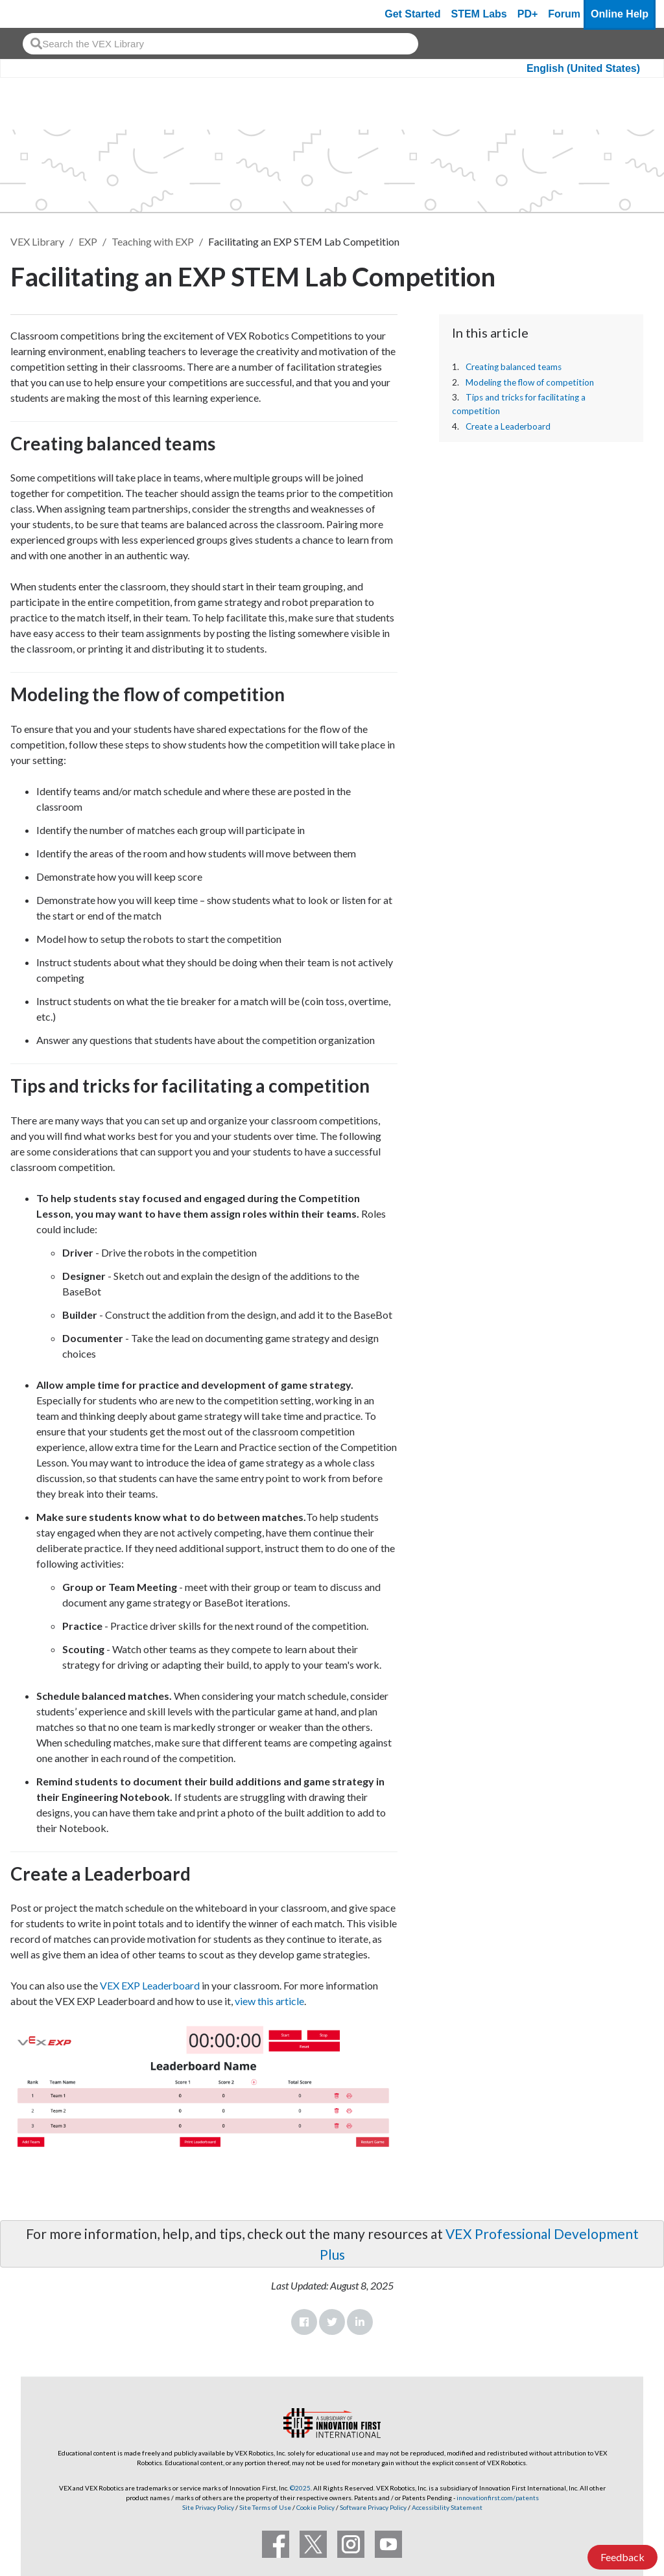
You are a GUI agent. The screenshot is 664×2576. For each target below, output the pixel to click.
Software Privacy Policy (373, 2507)
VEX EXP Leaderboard (150, 1985)
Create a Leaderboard (508, 426)
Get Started (412, 13)
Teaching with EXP (153, 241)
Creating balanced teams (514, 367)
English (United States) (583, 68)
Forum (564, 13)
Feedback (622, 2557)
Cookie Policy (315, 2507)
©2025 (300, 2488)
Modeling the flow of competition (530, 382)
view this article (269, 2001)
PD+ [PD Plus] (527, 13)
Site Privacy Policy (208, 2507)
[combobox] (220, 43)
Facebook (304, 2322)
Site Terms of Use (264, 2507)
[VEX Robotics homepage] (35, 14)
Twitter (332, 2322)
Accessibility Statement (447, 2507)
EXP (87, 241)
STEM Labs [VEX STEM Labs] (479, 13)
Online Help (619, 13)
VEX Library (37, 241)
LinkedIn (360, 2322)
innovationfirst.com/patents (497, 2497)
